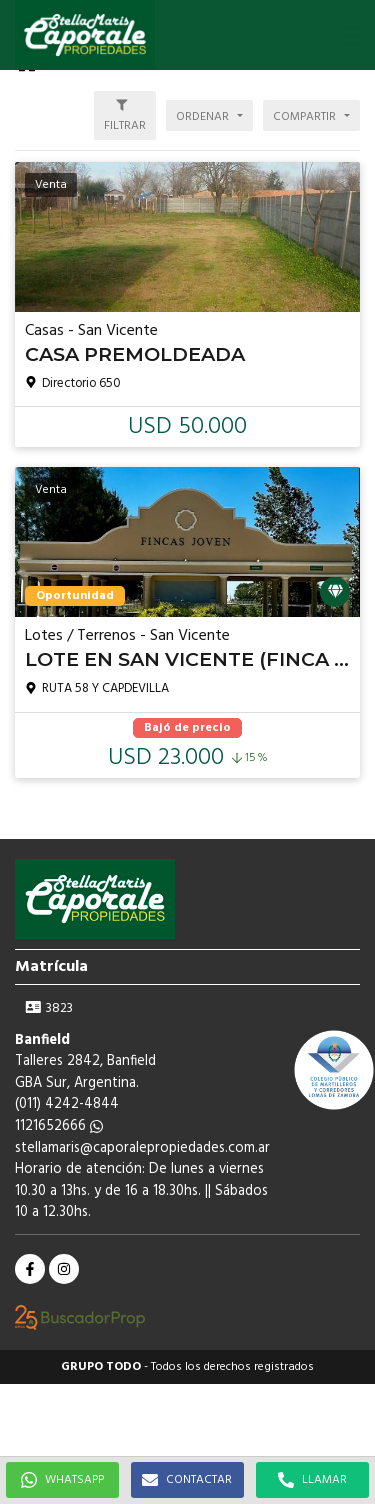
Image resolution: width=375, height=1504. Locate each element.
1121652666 (59, 1126)
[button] (350, 35)
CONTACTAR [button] (187, 1480)
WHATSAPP (62, 1480)
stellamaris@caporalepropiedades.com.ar (142, 1148)
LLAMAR (312, 1480)
